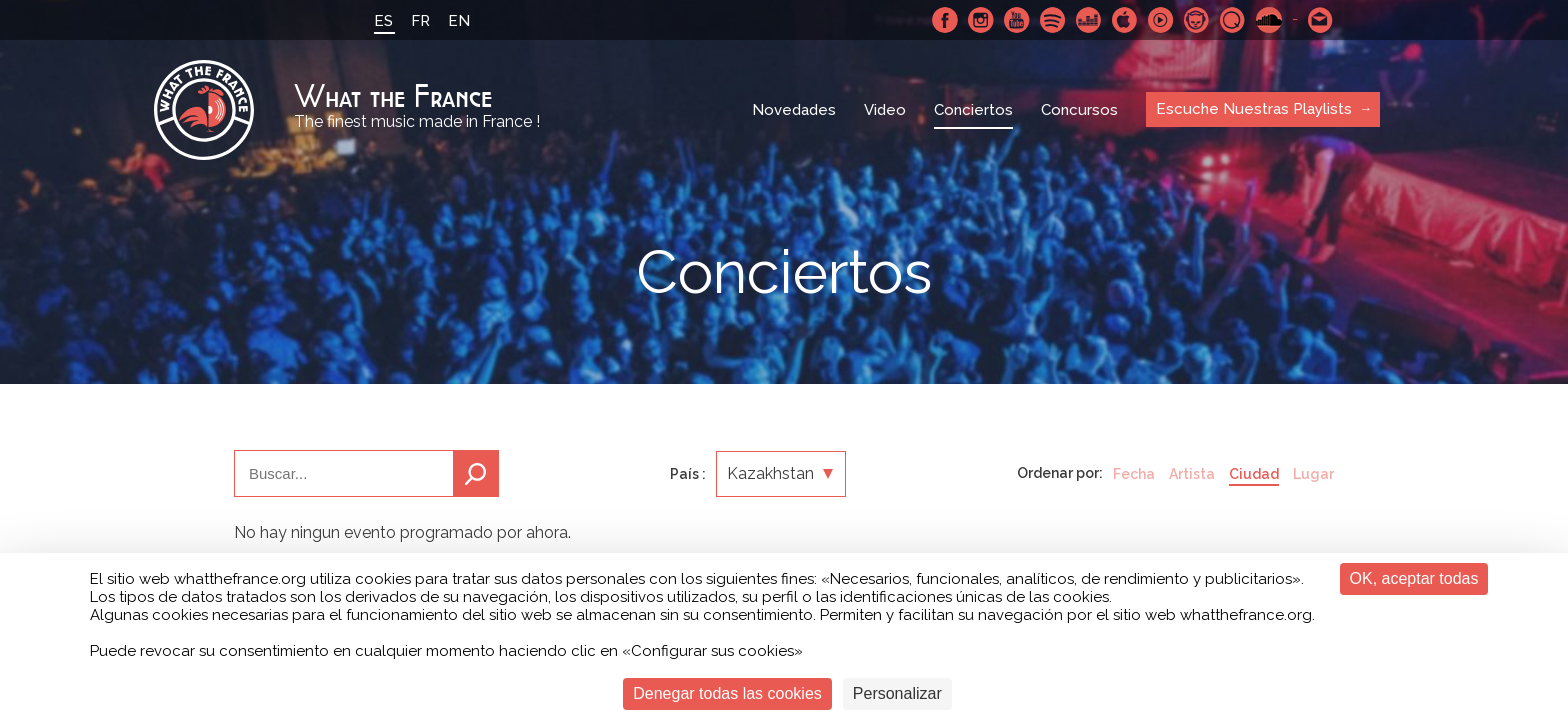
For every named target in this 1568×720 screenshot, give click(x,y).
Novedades (794, 110)
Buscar (476, 473)
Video (885, 110)
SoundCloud (1269, 20)
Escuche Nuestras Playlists (1254, 109)
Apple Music (1125, 20)
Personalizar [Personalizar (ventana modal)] (897, 693)
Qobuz (1233, 20)
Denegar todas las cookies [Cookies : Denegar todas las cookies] (727, 693)
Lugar (1313, 474)
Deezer (1089, 20)
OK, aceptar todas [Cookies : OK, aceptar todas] (1414, 578)
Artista (1192, 474)
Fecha (1134, 474)
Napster (1197, 20)
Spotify (1053, 20)
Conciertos (973, 110)
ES (383, 21)
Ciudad (1254, 474)
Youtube (1017, 20)
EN (459, 21)
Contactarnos (1321, 20)
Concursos (1079, 110)
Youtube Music (1161, 20)
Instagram (981, 20)
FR (420, 21)
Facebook (945, 20)
